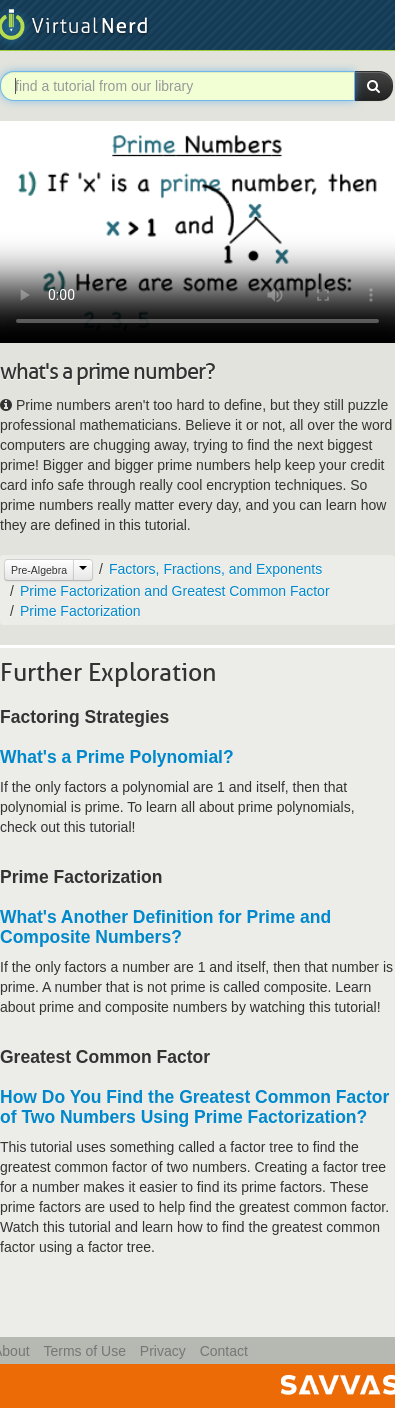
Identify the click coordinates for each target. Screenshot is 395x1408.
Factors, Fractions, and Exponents (215, 569)
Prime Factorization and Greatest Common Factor (175, 591)
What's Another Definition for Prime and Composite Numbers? (165, 927)
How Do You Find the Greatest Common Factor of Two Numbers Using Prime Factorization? (194, 1107)
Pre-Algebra (39, 570)
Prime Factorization (80, 611)
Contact (224, 1351)
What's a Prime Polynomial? (117, 757)
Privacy (163, 1351)
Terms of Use (84, 1351)
